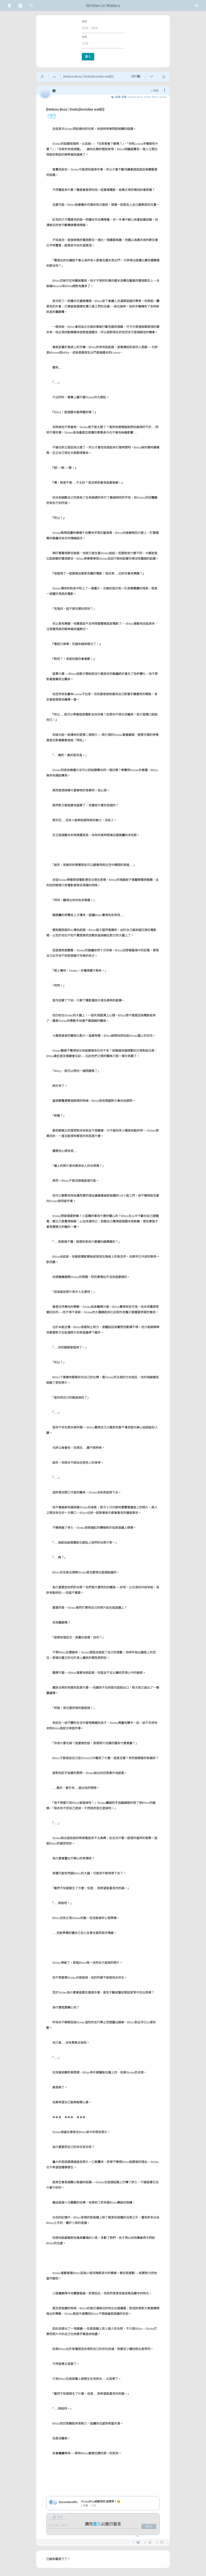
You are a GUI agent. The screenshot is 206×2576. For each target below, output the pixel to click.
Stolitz (147, 96)
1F (50, 116)
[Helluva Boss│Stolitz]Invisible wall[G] (75, 109)
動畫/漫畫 (121, 96)
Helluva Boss (135, 96)
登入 (88, 56)
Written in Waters (103, 5)
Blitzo (155, 96)
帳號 (84, 21)
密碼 (84, 37)
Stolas (163, 96)
